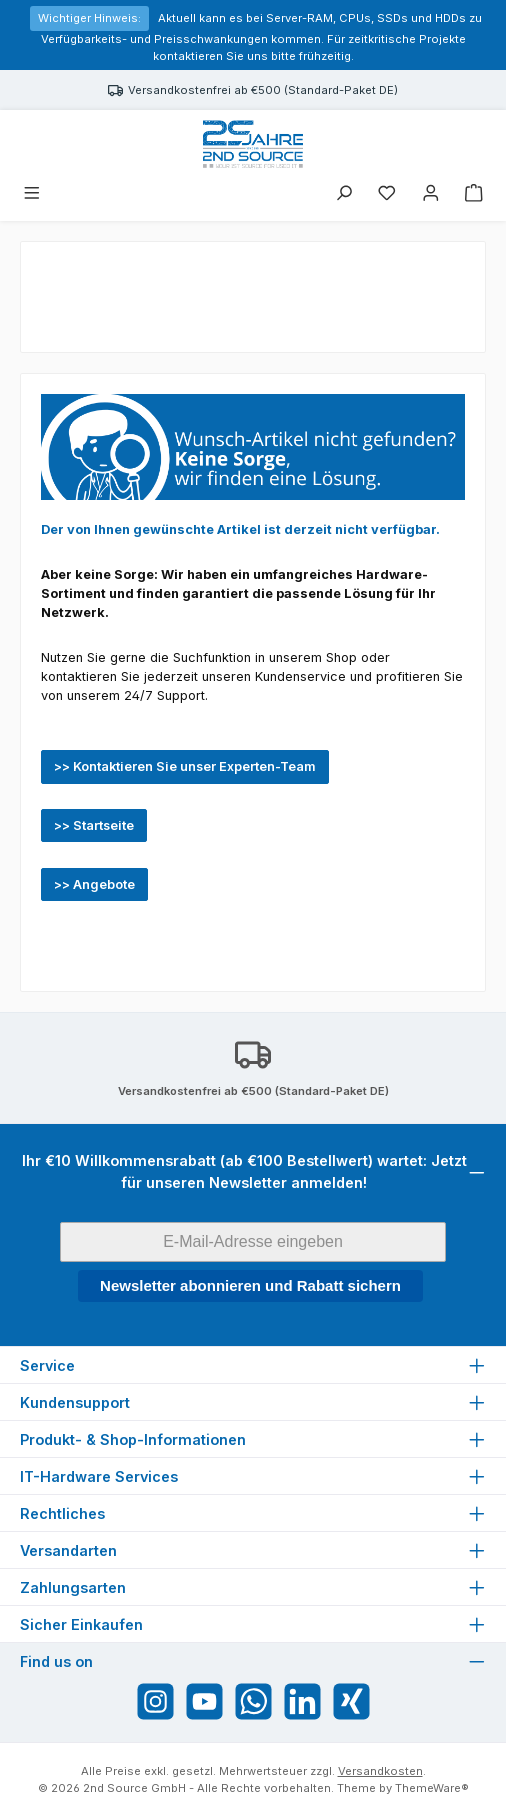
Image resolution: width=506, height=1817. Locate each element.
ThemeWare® (432, 1788)
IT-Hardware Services (99, 1476)
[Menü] (32, 194)
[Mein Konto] (431, 194)
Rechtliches (62, 1513)
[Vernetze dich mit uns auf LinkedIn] (302, 1701)
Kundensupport (75, 1402)
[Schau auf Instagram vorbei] (155, 1701)
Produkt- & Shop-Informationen (133, 1439)
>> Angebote (94, 884)
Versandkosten (380, 1771)
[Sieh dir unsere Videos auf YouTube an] (204, 1701)
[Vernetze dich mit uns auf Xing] (351, 1701)
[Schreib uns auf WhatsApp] (253, 1701)
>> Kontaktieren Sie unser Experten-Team (185, 766)
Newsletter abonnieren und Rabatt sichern (250, 1285)
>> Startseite (94, 825)
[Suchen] (344, 194)
